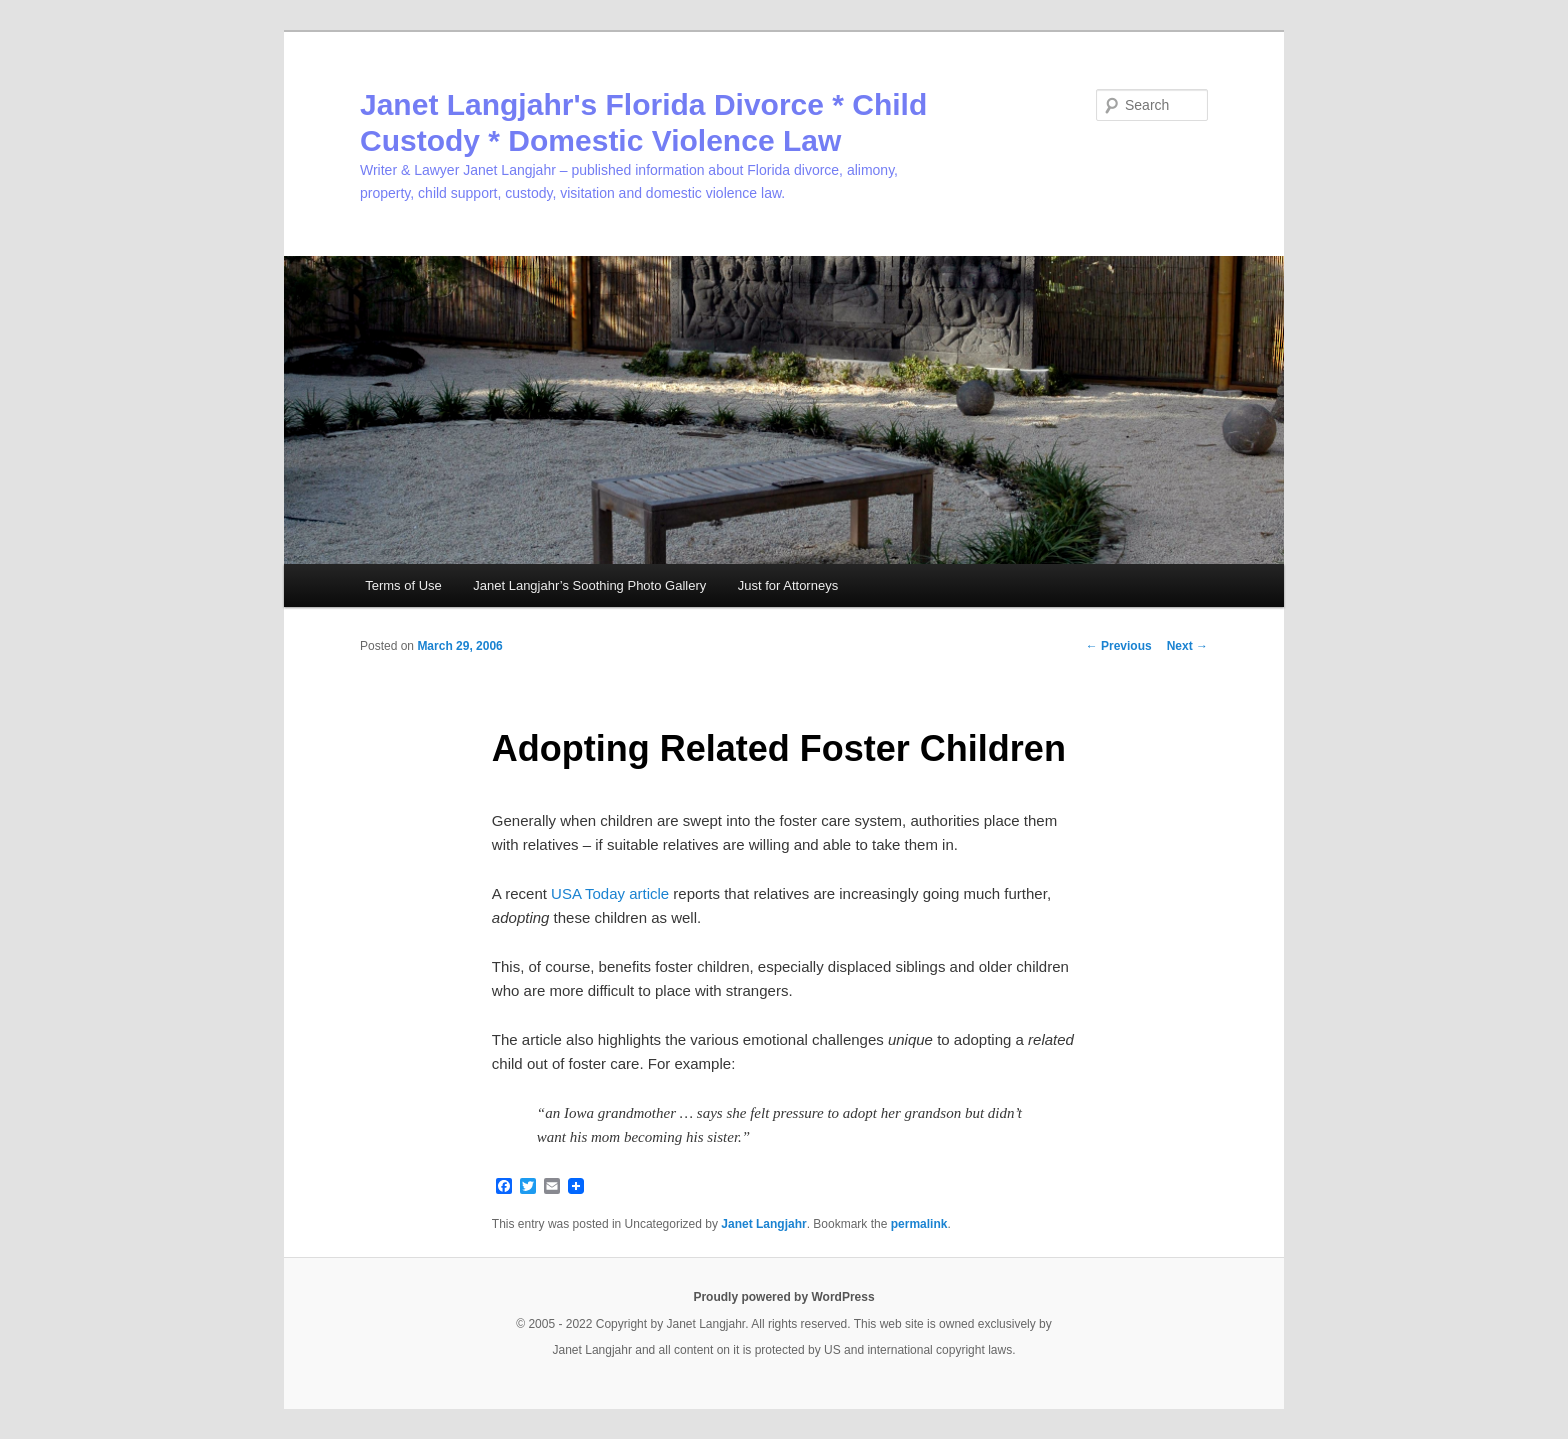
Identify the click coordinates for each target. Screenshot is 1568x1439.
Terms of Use (403, 585)
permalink (919, 1224)
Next (1187, 646)
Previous (1119, 646)
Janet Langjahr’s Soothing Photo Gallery (589, 585)
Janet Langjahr (763, 1224)
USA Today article (610, 893)
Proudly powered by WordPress (783, 1297)
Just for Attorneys (788, 585)
